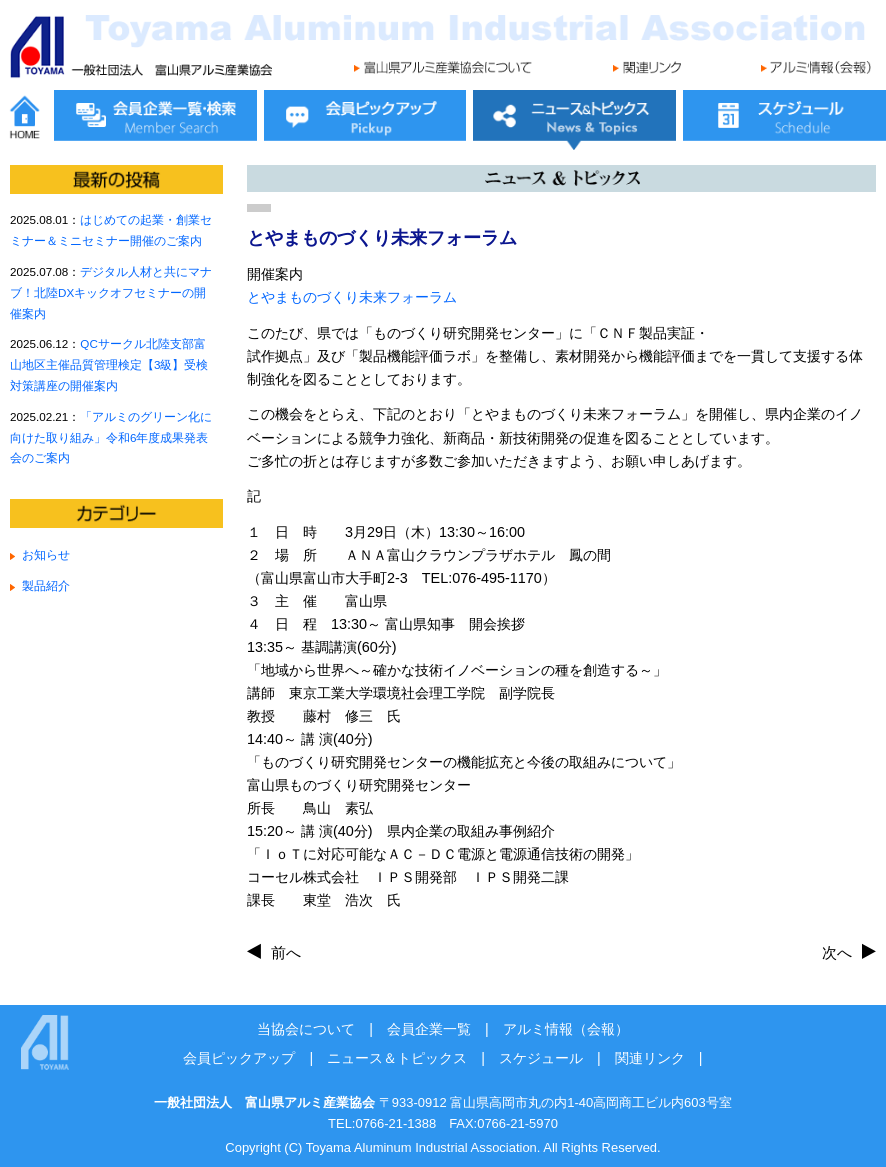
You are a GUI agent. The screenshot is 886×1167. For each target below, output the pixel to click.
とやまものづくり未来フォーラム (352, 297)
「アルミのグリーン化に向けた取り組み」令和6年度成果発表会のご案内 (111, 437)
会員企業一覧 (429, 1029)
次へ (837, 952)
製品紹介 (46, 585)
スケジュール (541, 1058)
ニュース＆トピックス (397, 1058)
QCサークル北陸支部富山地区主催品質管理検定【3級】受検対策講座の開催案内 (109, 364)
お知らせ (46, 554)
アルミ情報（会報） (566, 1029)
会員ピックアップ (239, 1058)
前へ (286, 952)
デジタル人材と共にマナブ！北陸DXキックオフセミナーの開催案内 (111, 292)
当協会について (306, 1029)
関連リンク (650, 1058)
